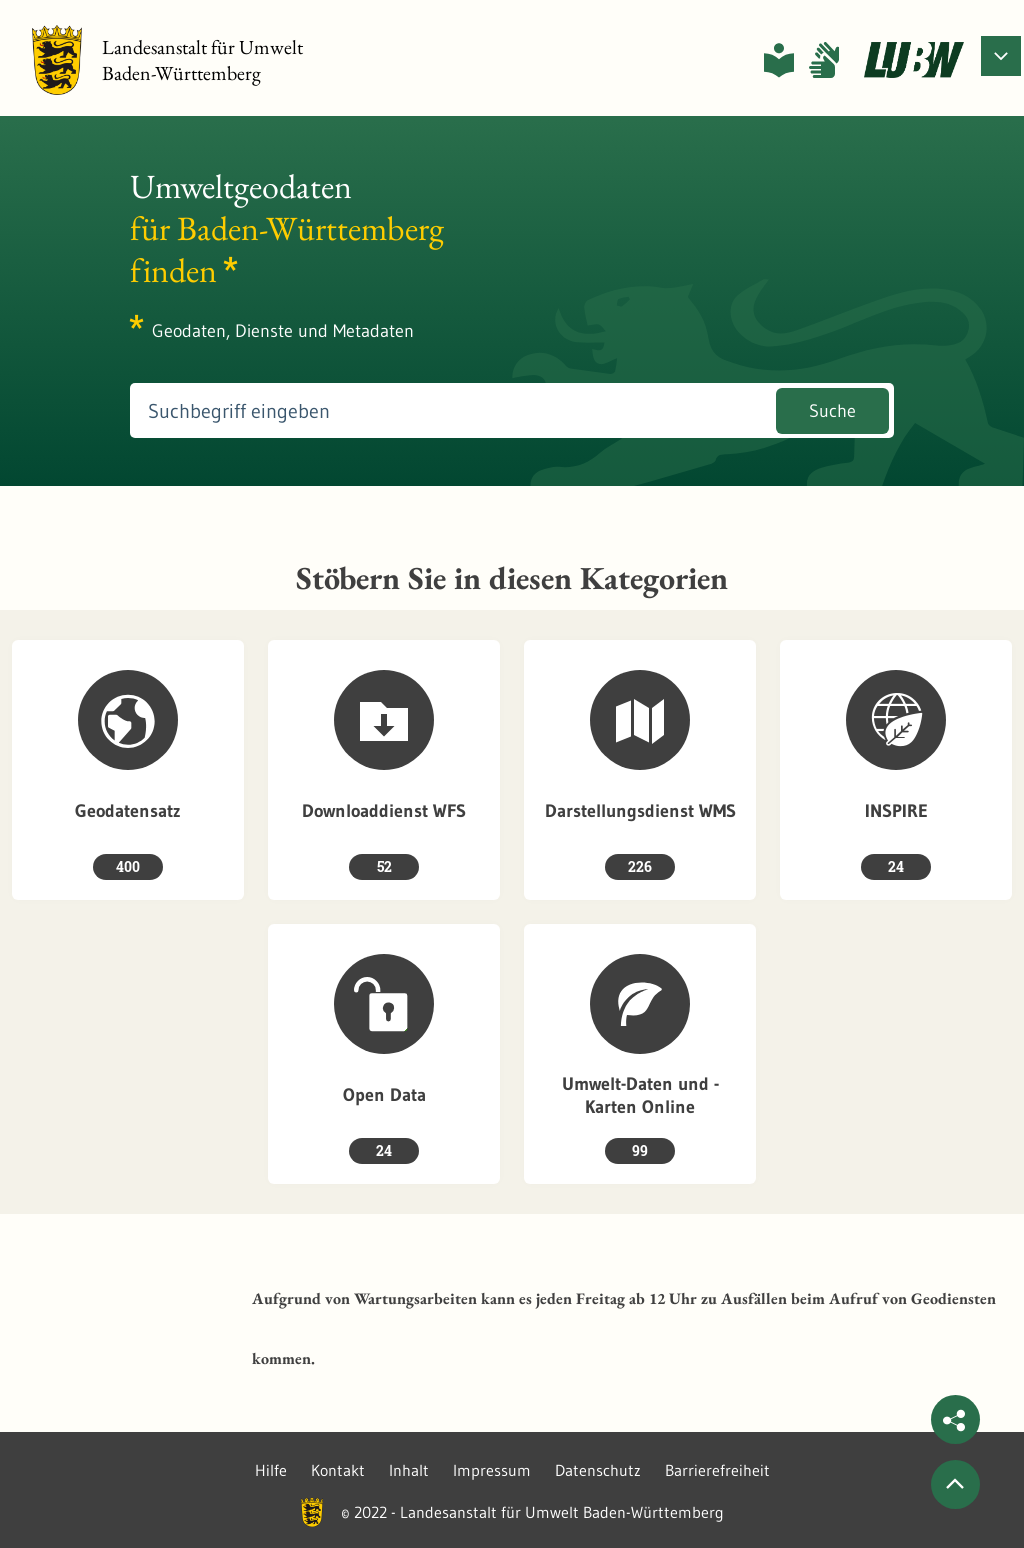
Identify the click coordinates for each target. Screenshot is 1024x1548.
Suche (832, 411)
